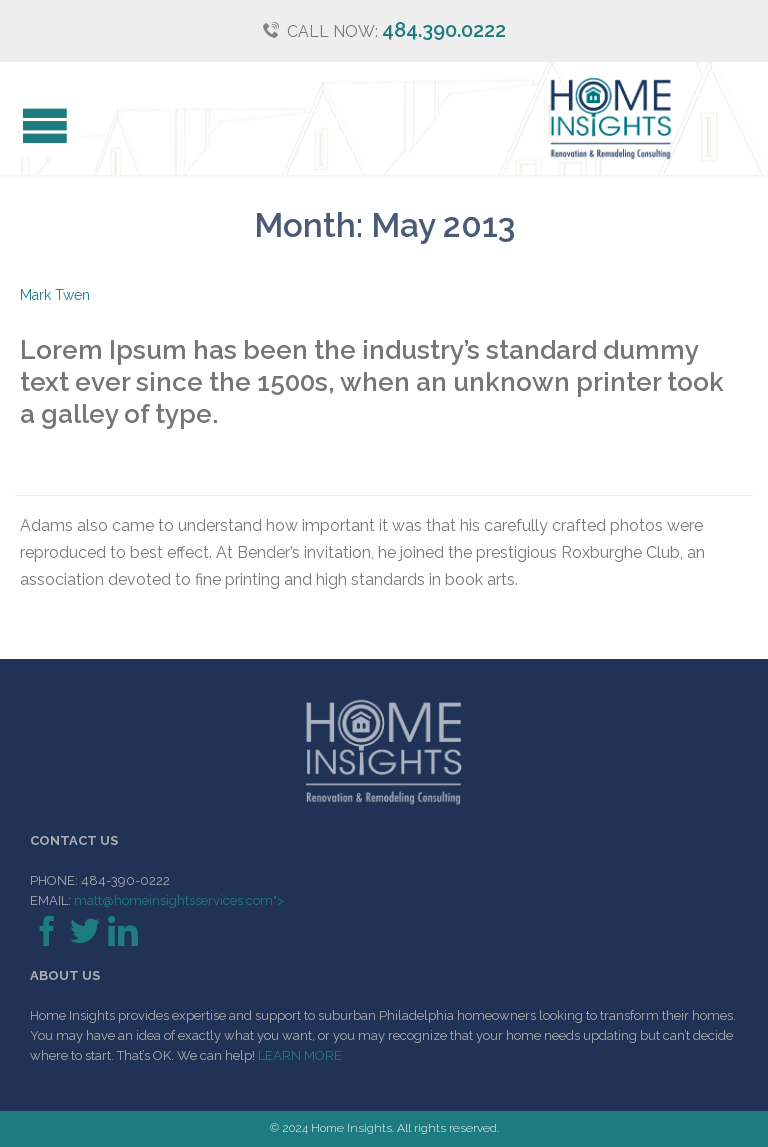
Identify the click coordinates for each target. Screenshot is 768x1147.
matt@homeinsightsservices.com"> (177, 900)
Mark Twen (55, 295)
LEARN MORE (300, 1055)
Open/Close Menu (37, 128)
